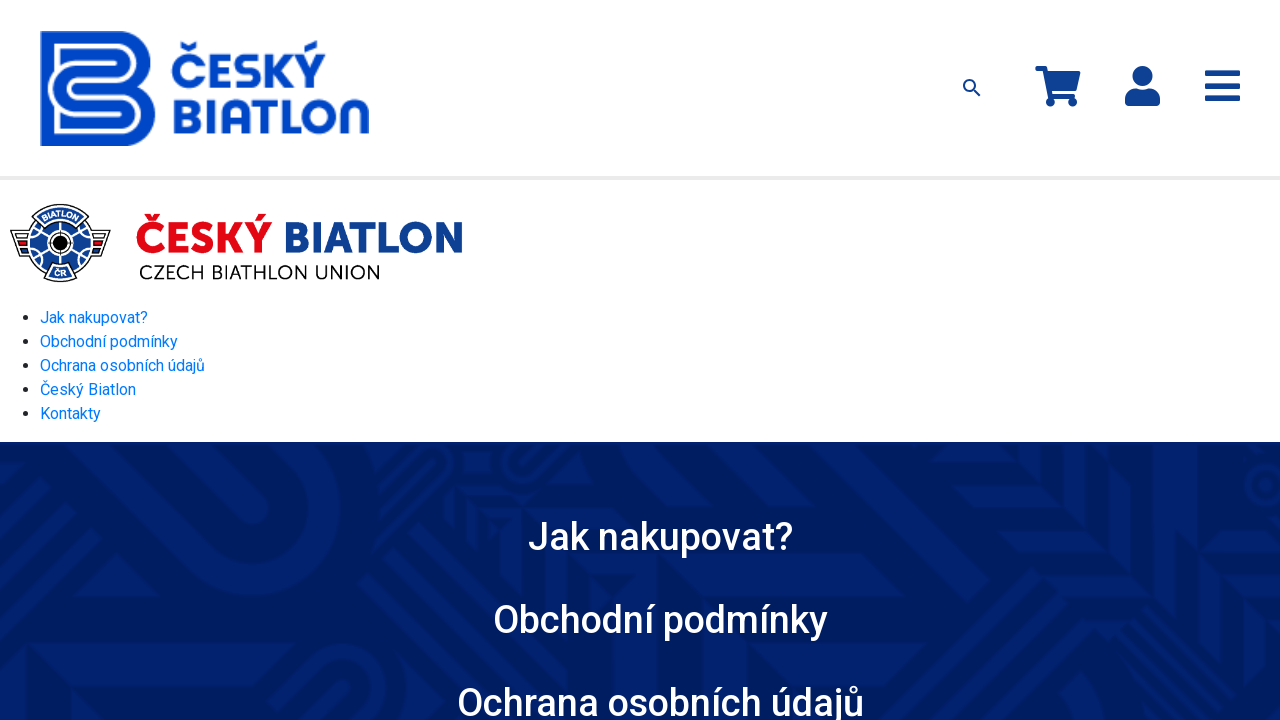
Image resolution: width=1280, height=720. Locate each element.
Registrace (1202, 48)
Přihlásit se (1193, 28)
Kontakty (851, 37)
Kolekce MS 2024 (435, 37)
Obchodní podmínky (109, 276)
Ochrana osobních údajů (122, 300)
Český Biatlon (88, 324)
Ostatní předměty (625, 37)
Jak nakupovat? (760, 37)
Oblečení (530, 37)
